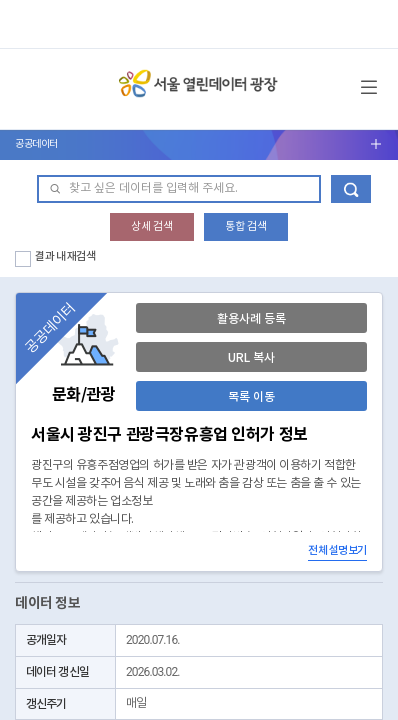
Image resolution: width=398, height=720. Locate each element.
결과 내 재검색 (65, 256)
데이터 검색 (351, 189)
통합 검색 (246, 226)
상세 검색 (152, 226)
